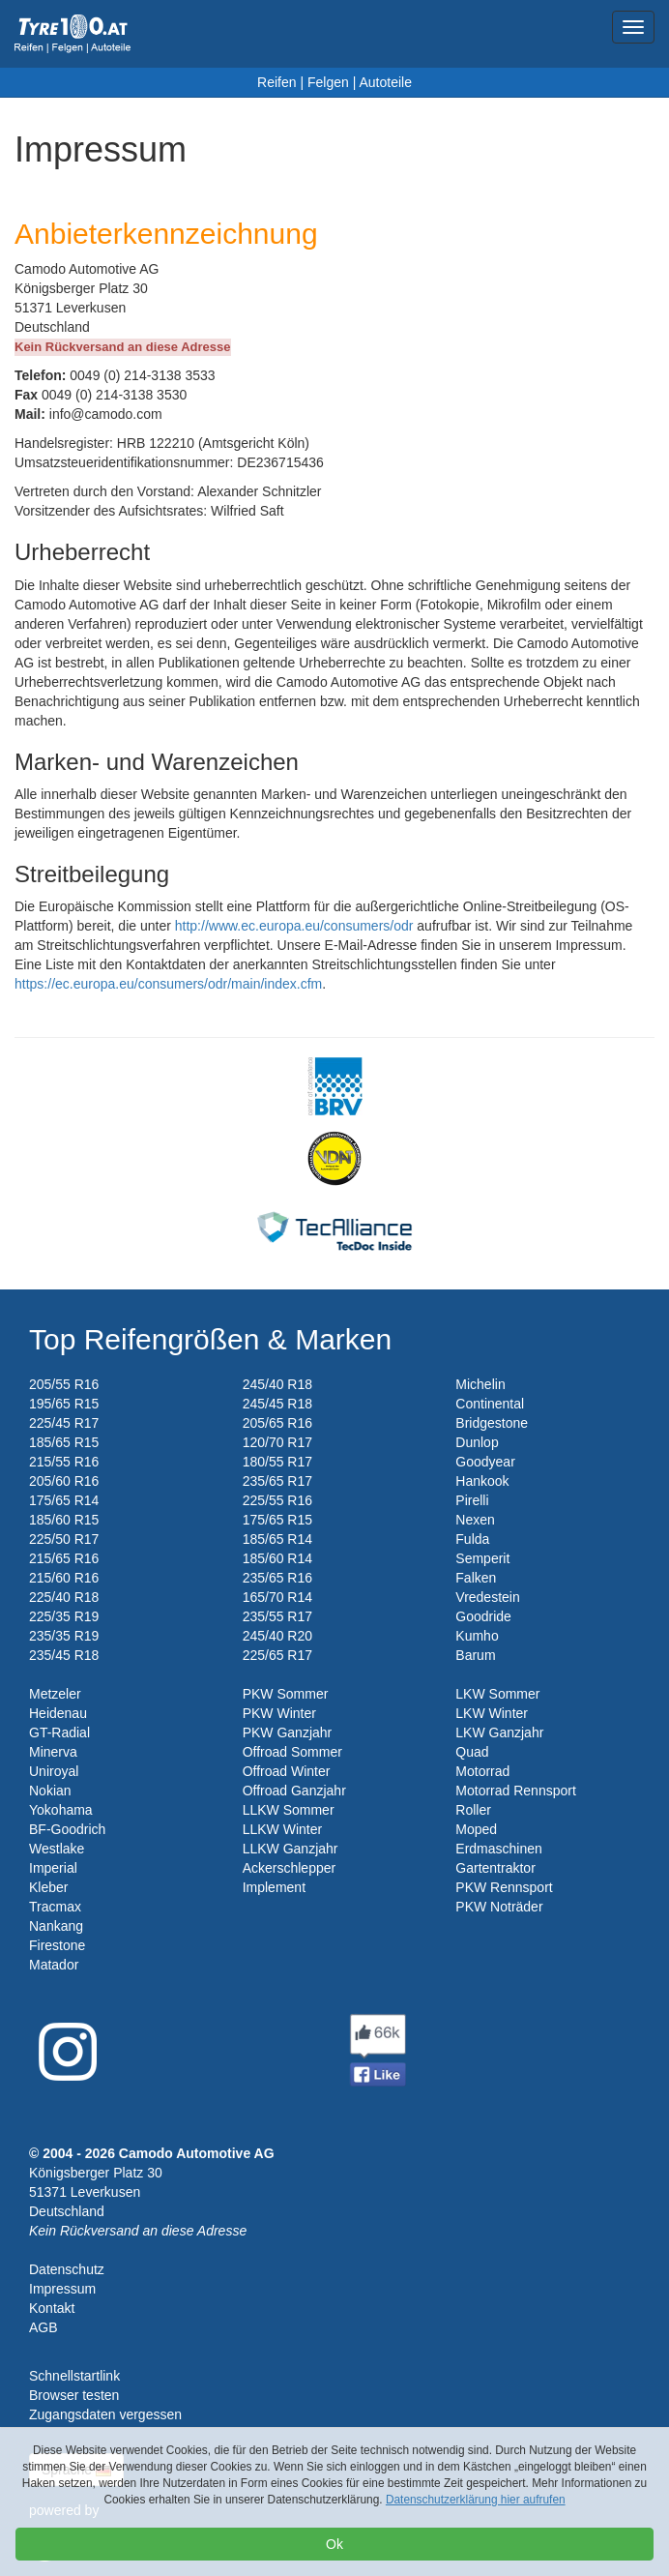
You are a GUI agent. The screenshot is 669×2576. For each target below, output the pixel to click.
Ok (334, 2544)
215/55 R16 (64, 1461)
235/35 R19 (64, 1635)
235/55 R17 (277, 1616)
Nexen (474, 1519)
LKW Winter (491, 1713)
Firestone (57, 1945)
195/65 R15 (64, 1403)
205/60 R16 (64, 1481)
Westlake (56, 1848)
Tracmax (55, 1906)
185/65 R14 (277, 1539)
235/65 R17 (277, 1481)
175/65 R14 (64, 1500)
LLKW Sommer (288, 1810)
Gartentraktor (495, 1868)
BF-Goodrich (67, 1829)
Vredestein (487, 1597)
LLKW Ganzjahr (290, 1848)
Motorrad (482, 1771)
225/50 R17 (64, 1539)
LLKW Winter (282, 1829)
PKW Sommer (286, 1694)
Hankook (482, 1481)
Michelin (480, 1384)
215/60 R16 (64, 1577)
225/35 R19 (64, 1616)
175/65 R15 (277, 1519)
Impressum (62, 2288)
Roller (473, 1810)
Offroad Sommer (292, 1752)
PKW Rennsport (503, 1887)
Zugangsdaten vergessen (105, 2414)
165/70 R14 (277, 1597)
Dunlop (476, 1442)
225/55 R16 (277, 1500)
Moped (476, 1829)
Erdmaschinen (498, 1848)
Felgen (328, 82)
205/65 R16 (277, 1423)
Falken (475, 1577)
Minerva (53, 1752)
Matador (53, 1964)
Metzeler (55, 1694)
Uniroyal (53, 1771)
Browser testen (74, 2395)
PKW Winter (279, 1713)
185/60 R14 (277, 1558)
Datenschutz (66, 2269)
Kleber (48, 1887)
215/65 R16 (64, 1558)
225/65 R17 (277, 1655)
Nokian (50, 1790)
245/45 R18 (277, 1403)
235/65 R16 (277, 1577)
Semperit (482, 1558)
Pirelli (471, 1500)
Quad (471, 1752)
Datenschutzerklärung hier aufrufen (476, 2499)
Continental (489, 1403)
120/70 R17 (277, 1442)
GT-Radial (59, 1732)
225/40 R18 (64, 1597)
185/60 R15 (64, 1519)
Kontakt (51, 2308)
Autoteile (385, 82)
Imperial (53, 1868)
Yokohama (61, 1810)
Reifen (276, 82)
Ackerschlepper (289, 1868)
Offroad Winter (287, 1771)
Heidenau (58, 1713)
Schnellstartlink (74, 2376)
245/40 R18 (277, 1384)
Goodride (483, 1616)
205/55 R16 (64, 1384)
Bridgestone (491, 1423)
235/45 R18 (64, 1655)
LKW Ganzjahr (499, 1732)
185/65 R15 (64, 1442)
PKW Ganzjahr (288, 1732)
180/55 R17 (277, 1461)
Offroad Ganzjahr (294, 1790)
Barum (475, 1655)
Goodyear (484, 1461)
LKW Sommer (497, 1694)
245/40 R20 (277, 1635)
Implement (274, 1887)
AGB (43, 2327)
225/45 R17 (64, 1423)
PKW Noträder (498, 1906)
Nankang (56, 1926)
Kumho (476, 1635)
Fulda (472, 1539)
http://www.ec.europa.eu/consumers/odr (294, 925)
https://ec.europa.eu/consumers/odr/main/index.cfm (168, 984)
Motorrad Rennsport (515, 1790)
